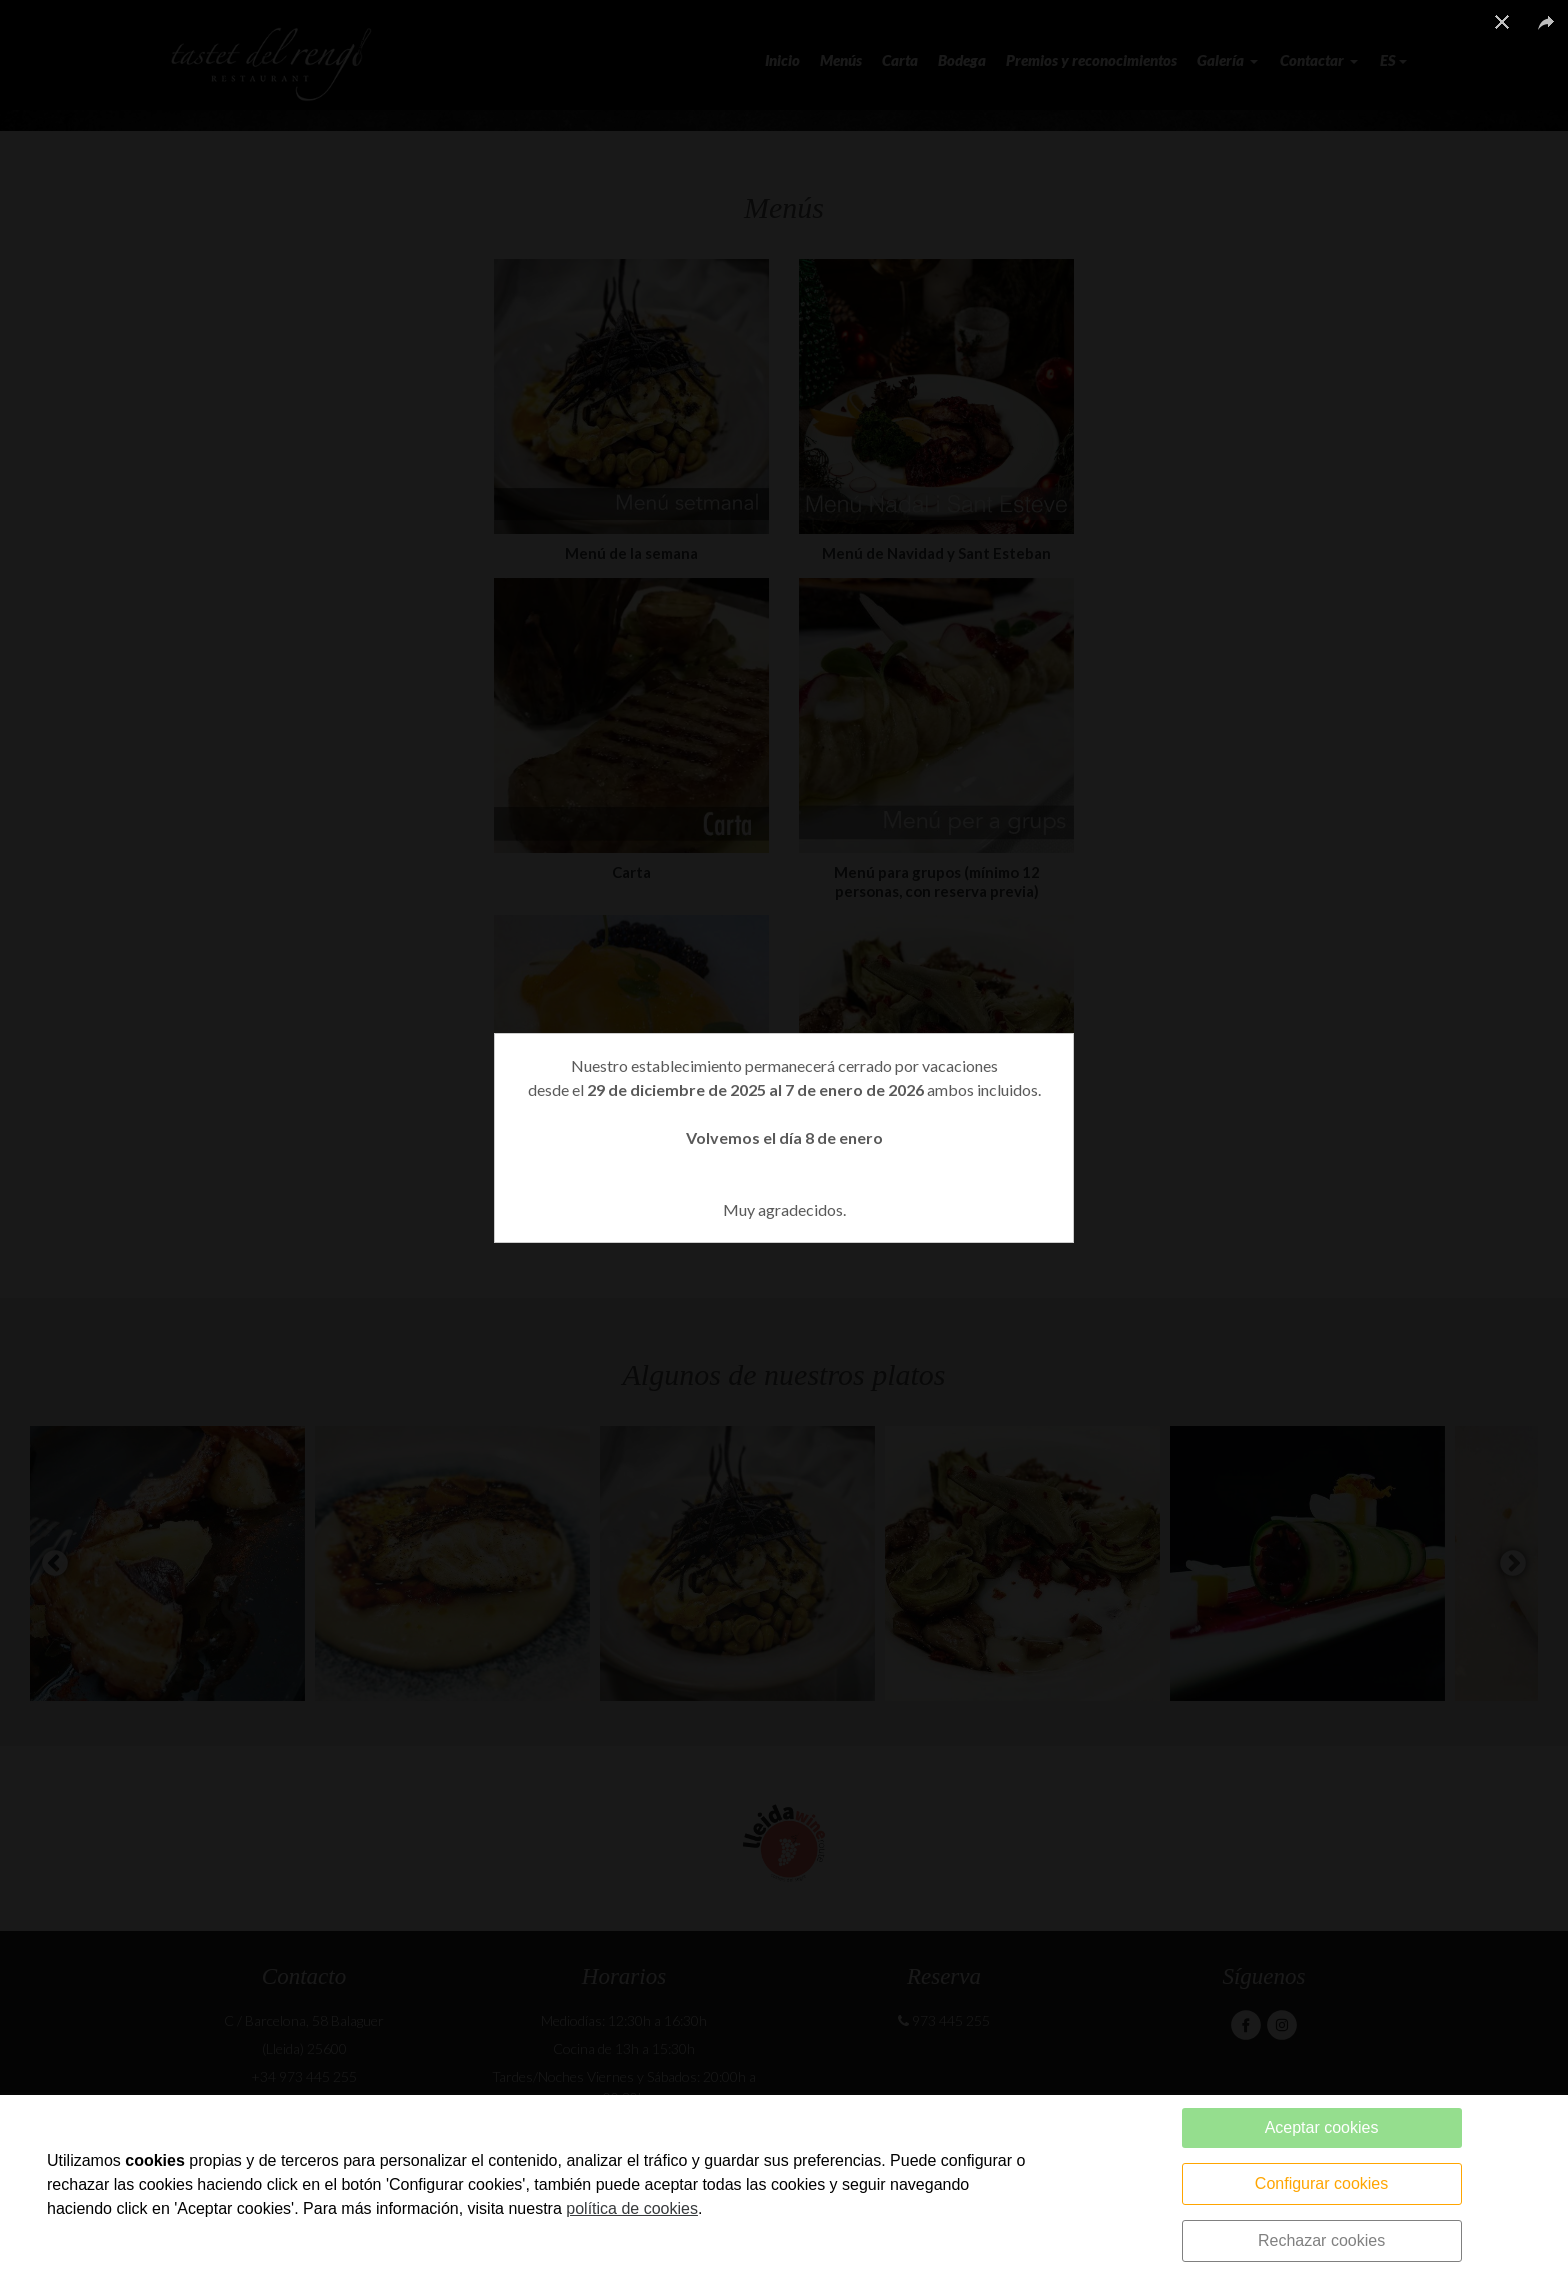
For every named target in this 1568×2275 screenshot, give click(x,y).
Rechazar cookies (1321, 2240)
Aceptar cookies (1322, 2127)
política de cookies (632, 2208)
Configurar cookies (1321, 2183)
